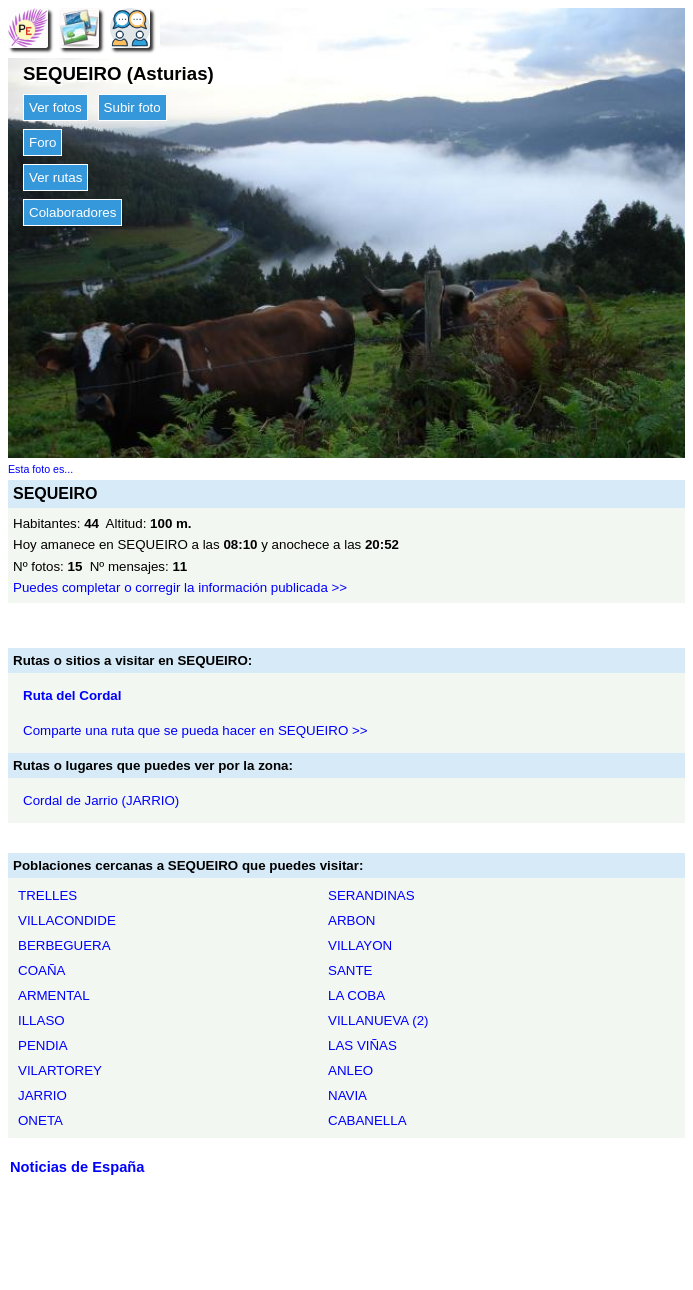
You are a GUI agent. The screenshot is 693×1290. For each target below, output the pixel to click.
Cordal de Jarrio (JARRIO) (101, 800)
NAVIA (347, 1095)
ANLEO (350, 1070)
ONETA (40, 1120)
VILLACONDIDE (67, 920)
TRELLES (47, 895)
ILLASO (41, 1020)
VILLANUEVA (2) (378, 1020)
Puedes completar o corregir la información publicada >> (180, 587)
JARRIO (42, 1095)
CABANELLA (367, 1120)
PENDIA (43, 1045)
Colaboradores (72, 212)
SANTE (350, 970)
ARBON (351, 920)
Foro (42, 142)
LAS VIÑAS (362, 1045)
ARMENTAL (54, 995)
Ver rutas (55, 177)
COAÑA (41, 970)
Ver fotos (55, 107)
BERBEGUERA (64, 945)
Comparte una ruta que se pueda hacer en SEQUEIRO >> (195, 730)
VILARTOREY (60, 1070)
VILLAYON (360, 945)
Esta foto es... (40, 469)
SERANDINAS (371, 895)
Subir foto (132, 107)
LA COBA (356, 995)
